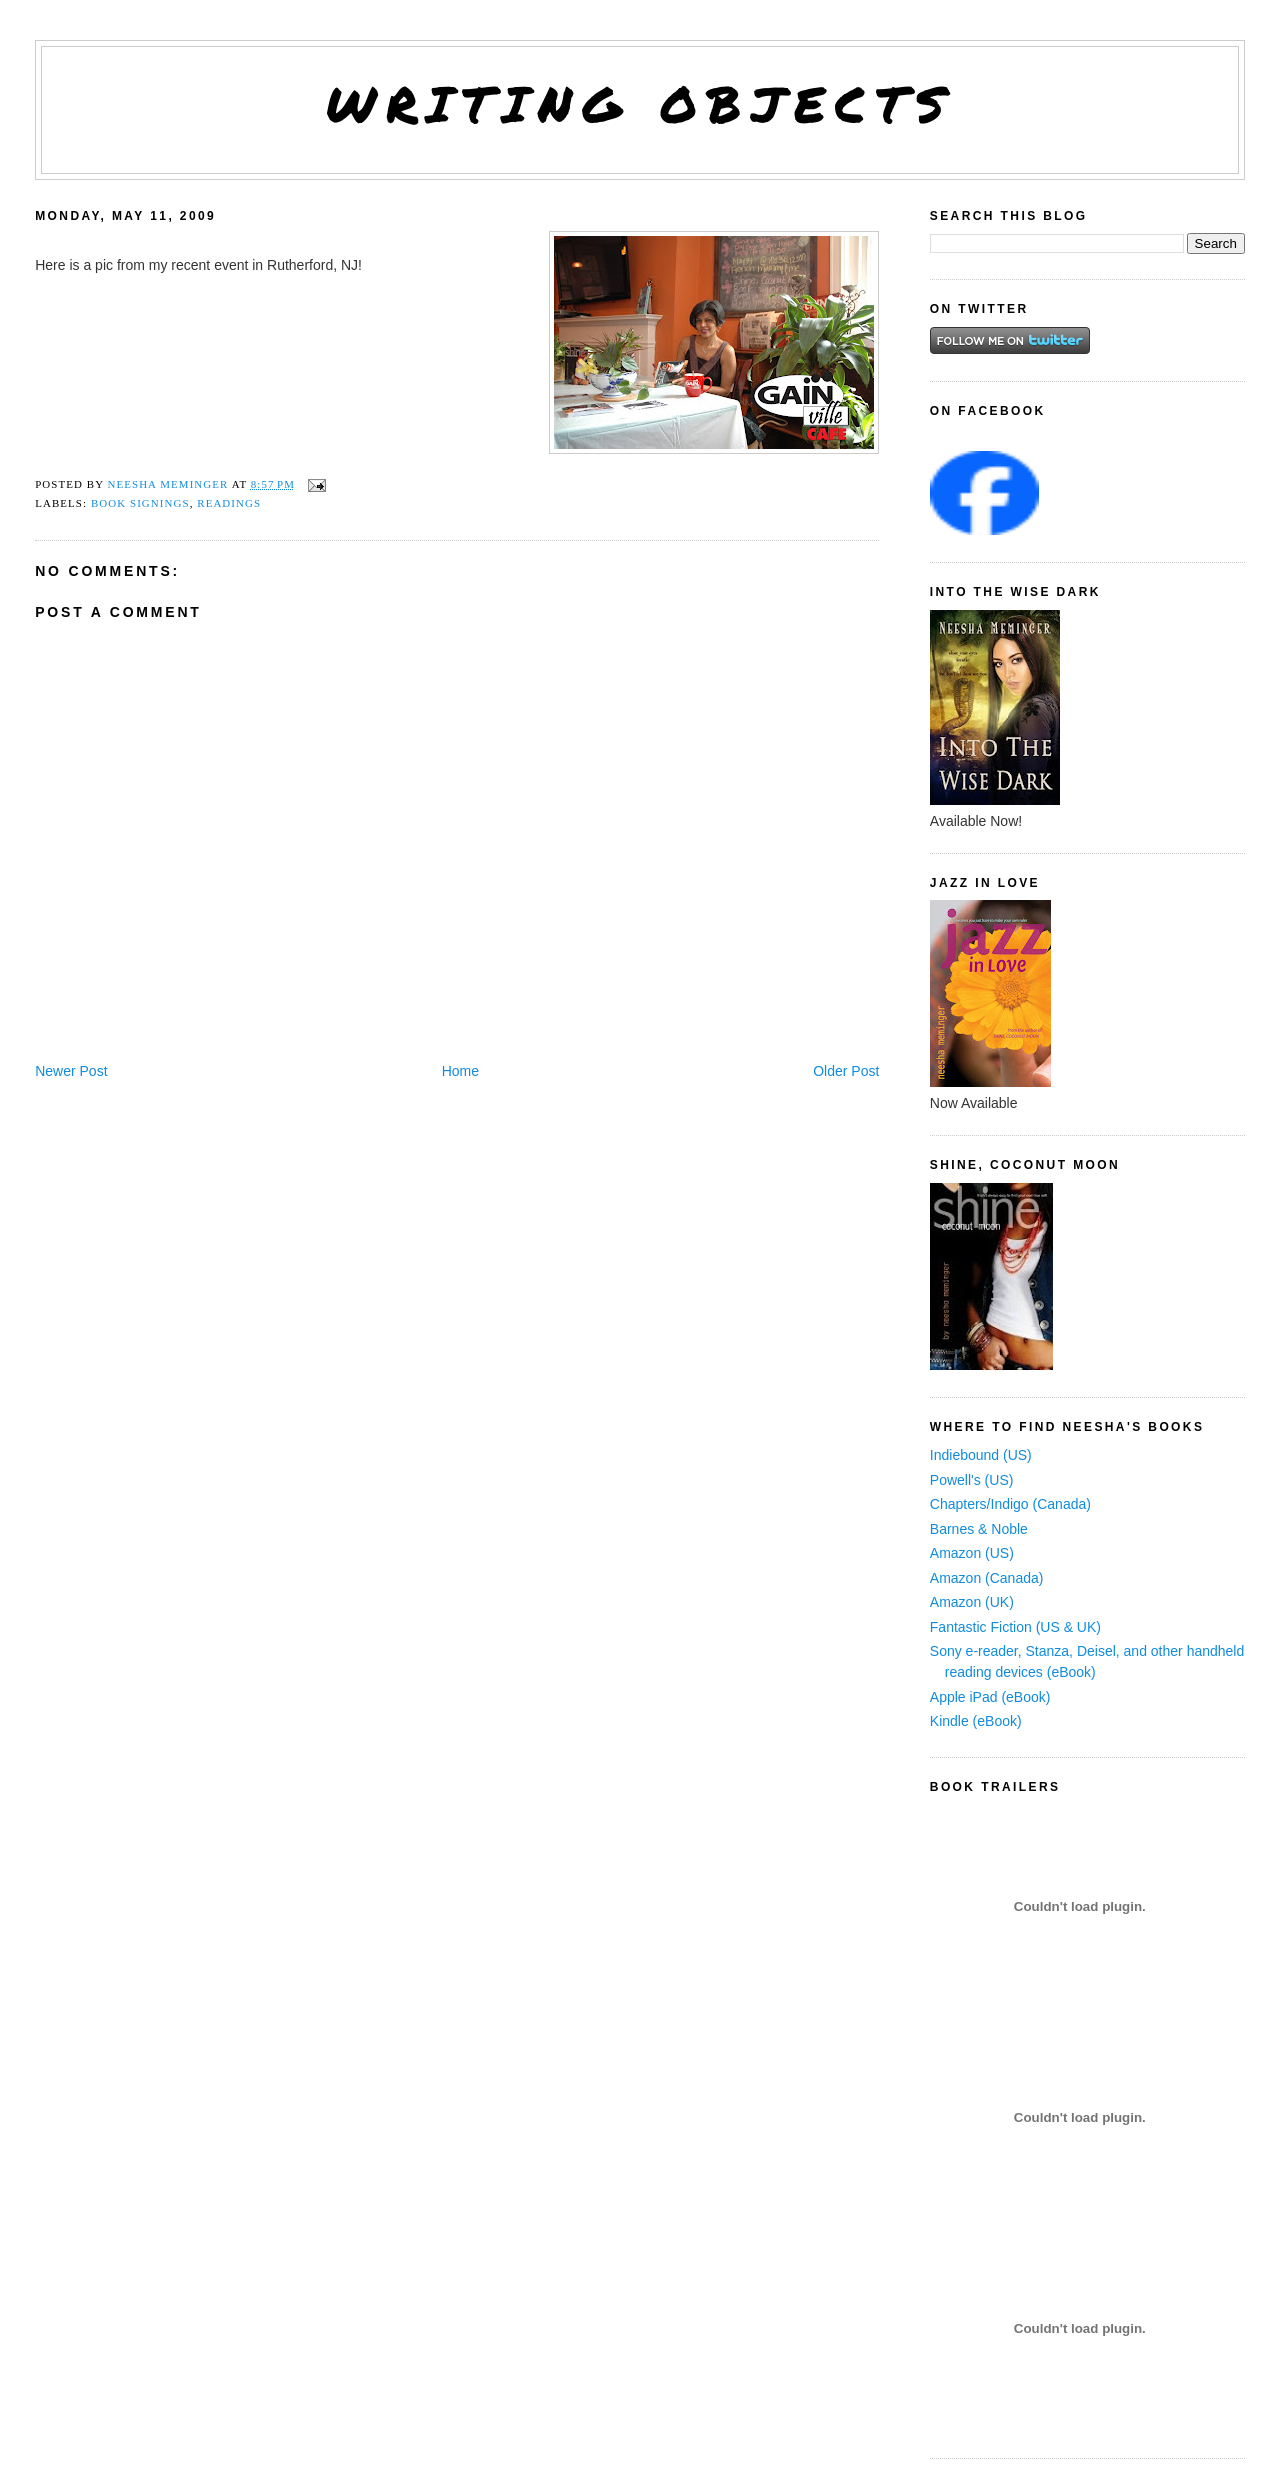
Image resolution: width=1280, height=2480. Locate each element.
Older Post (846, 1071)
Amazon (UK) (972, 1602)
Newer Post (71, 1071)
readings (229, 503)
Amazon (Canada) (987, 1578)
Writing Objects (640, 103)
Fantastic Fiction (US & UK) (1015, 1627)
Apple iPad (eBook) (990, 1697)
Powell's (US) (972, 1480)
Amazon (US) (972, 1553)
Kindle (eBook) (976, 1721)
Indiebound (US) (981, 1455)
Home (460, 1071)
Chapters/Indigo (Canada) (1010, 1504)
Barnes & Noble (979, 1529)
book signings (140, 503)
